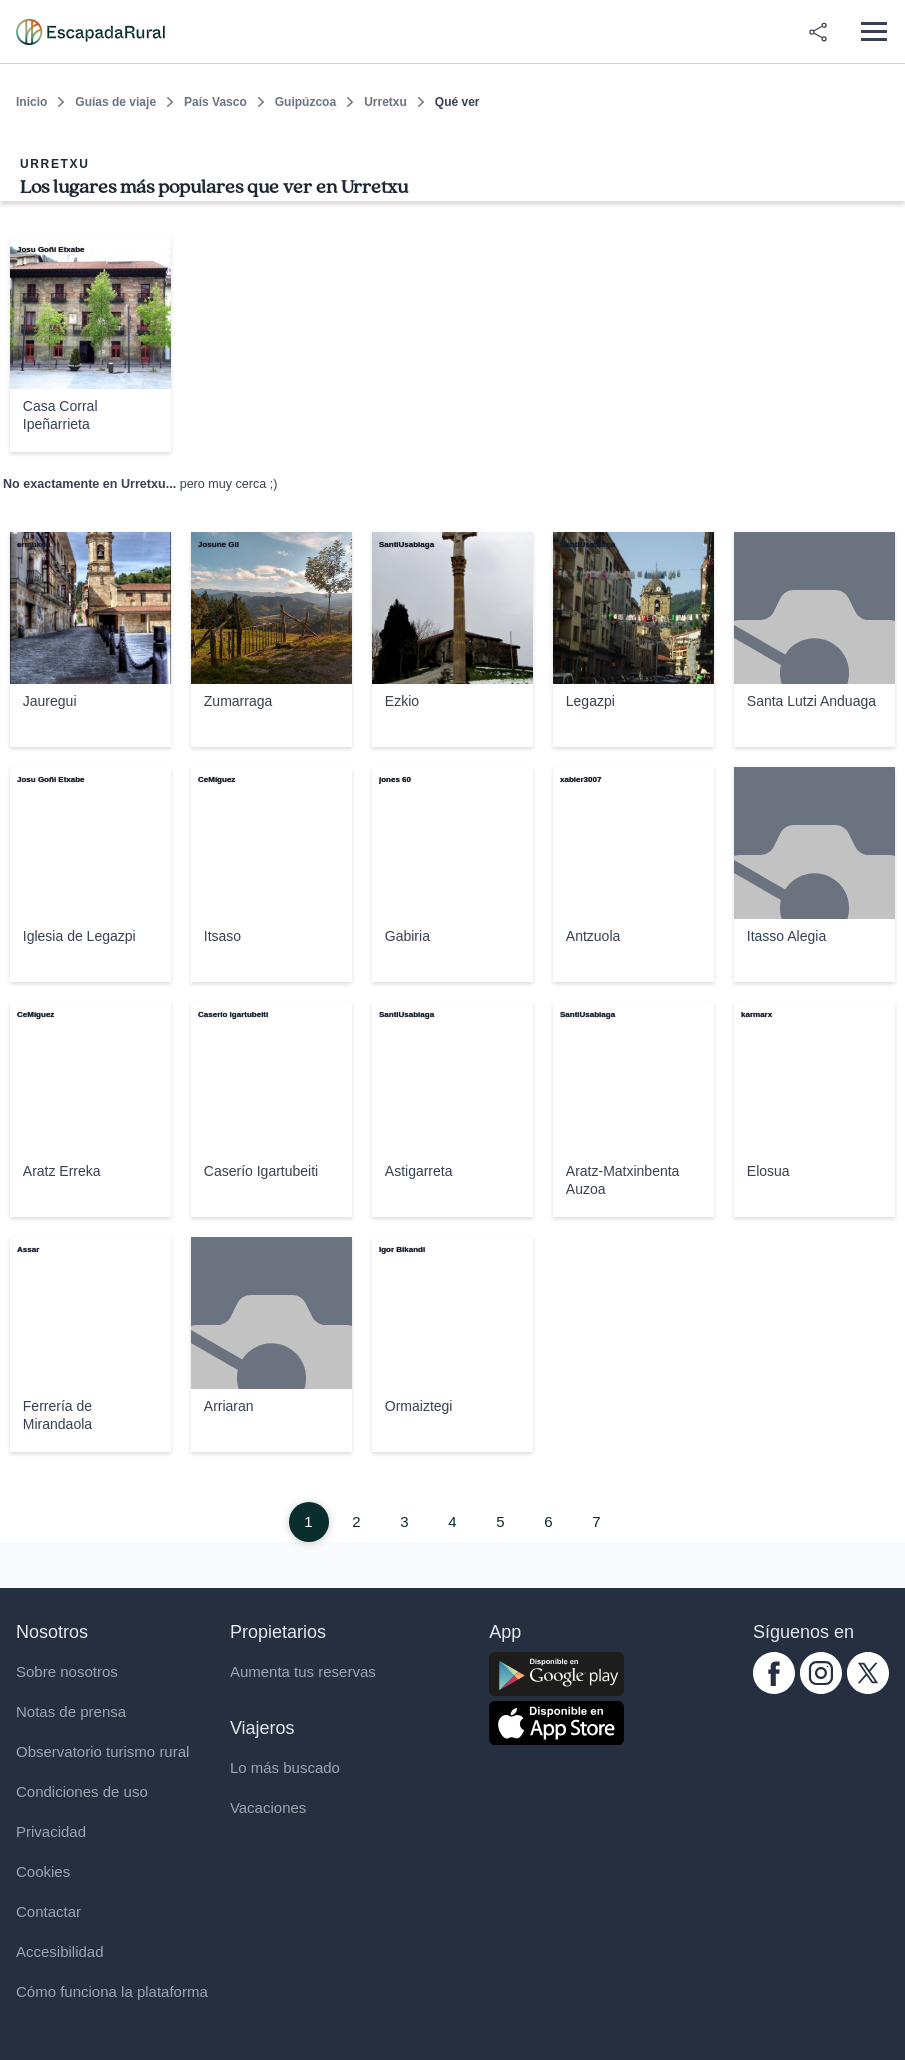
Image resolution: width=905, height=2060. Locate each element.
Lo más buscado (285, 1767)
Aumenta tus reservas (303, 1671)
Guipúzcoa (305, 102)
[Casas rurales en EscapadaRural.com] (90, 32)
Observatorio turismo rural (102, 1751)
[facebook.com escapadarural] (774, 1688)
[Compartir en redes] (818, 32)
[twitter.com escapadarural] (868, 1688)
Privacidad (51, 1831)
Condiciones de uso (82, 1791)
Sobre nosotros (67, 1671)
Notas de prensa (71, 1711)
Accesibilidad (60, 1951)
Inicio (31, 102)
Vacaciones (268, 1807)
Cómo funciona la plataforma (112, 1991)
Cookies (43, 1871)
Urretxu (385, 102)
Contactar (48, 1911)
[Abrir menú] (873, 31)
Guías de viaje (115, 102)
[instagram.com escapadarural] (821, 1688)
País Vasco (215, 102)
